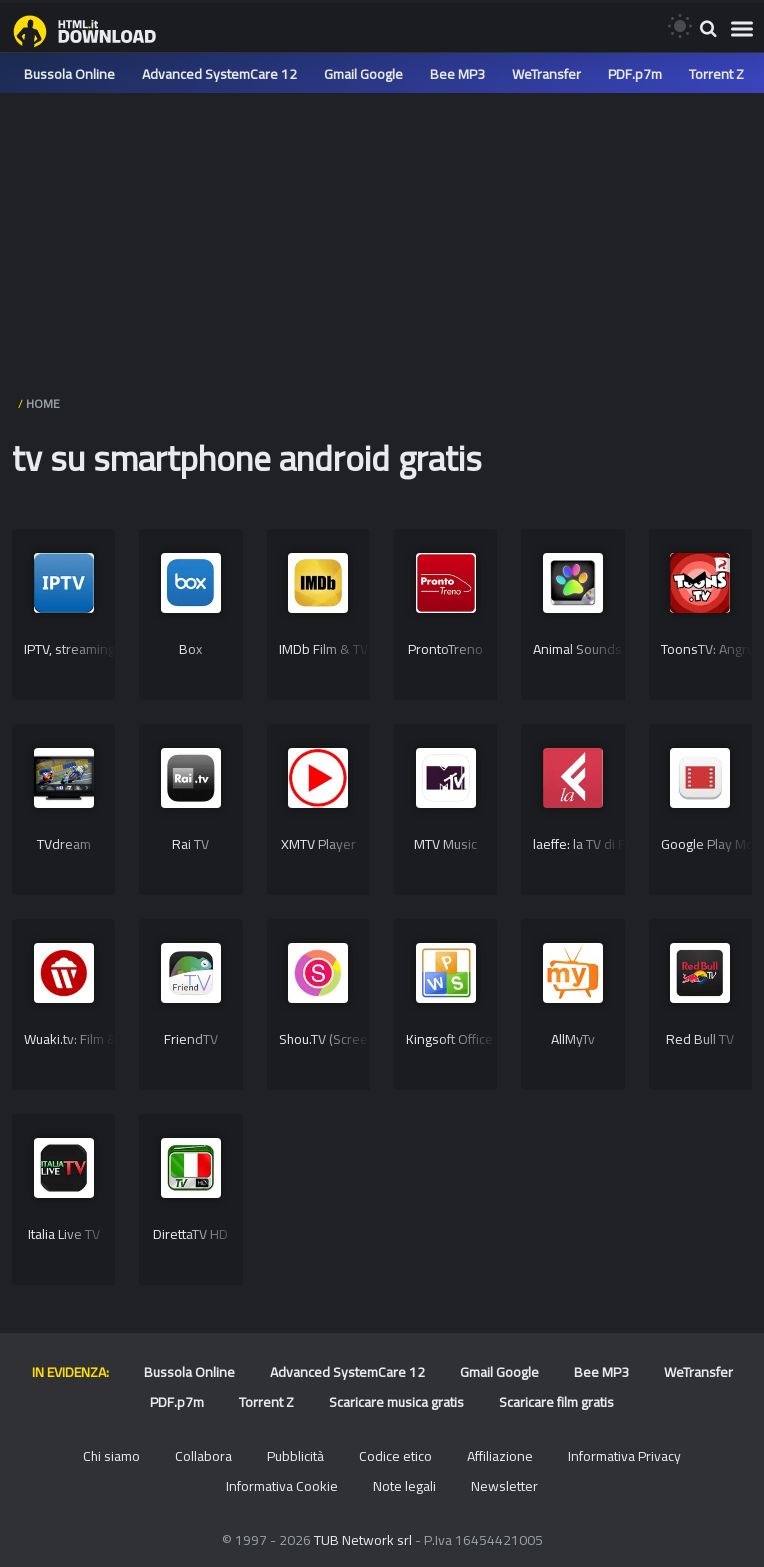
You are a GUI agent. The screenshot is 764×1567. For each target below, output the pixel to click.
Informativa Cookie (282, 1486)
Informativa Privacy (624, 1456)
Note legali (404, 1486)
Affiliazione (500, 1456)
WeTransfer (546, 74)
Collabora (203, 1456)
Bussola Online (69, 74)
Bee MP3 (457, 74)
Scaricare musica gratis (396, 1402)
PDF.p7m (635, 74)
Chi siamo (111, 1456)
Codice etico (395, 1456)
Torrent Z (716, 74)
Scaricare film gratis (556, 1402)
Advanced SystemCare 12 (219, 74)
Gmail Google (363, 74)
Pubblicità (295, 1456)
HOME (43, 403)
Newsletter (504, 1486)
